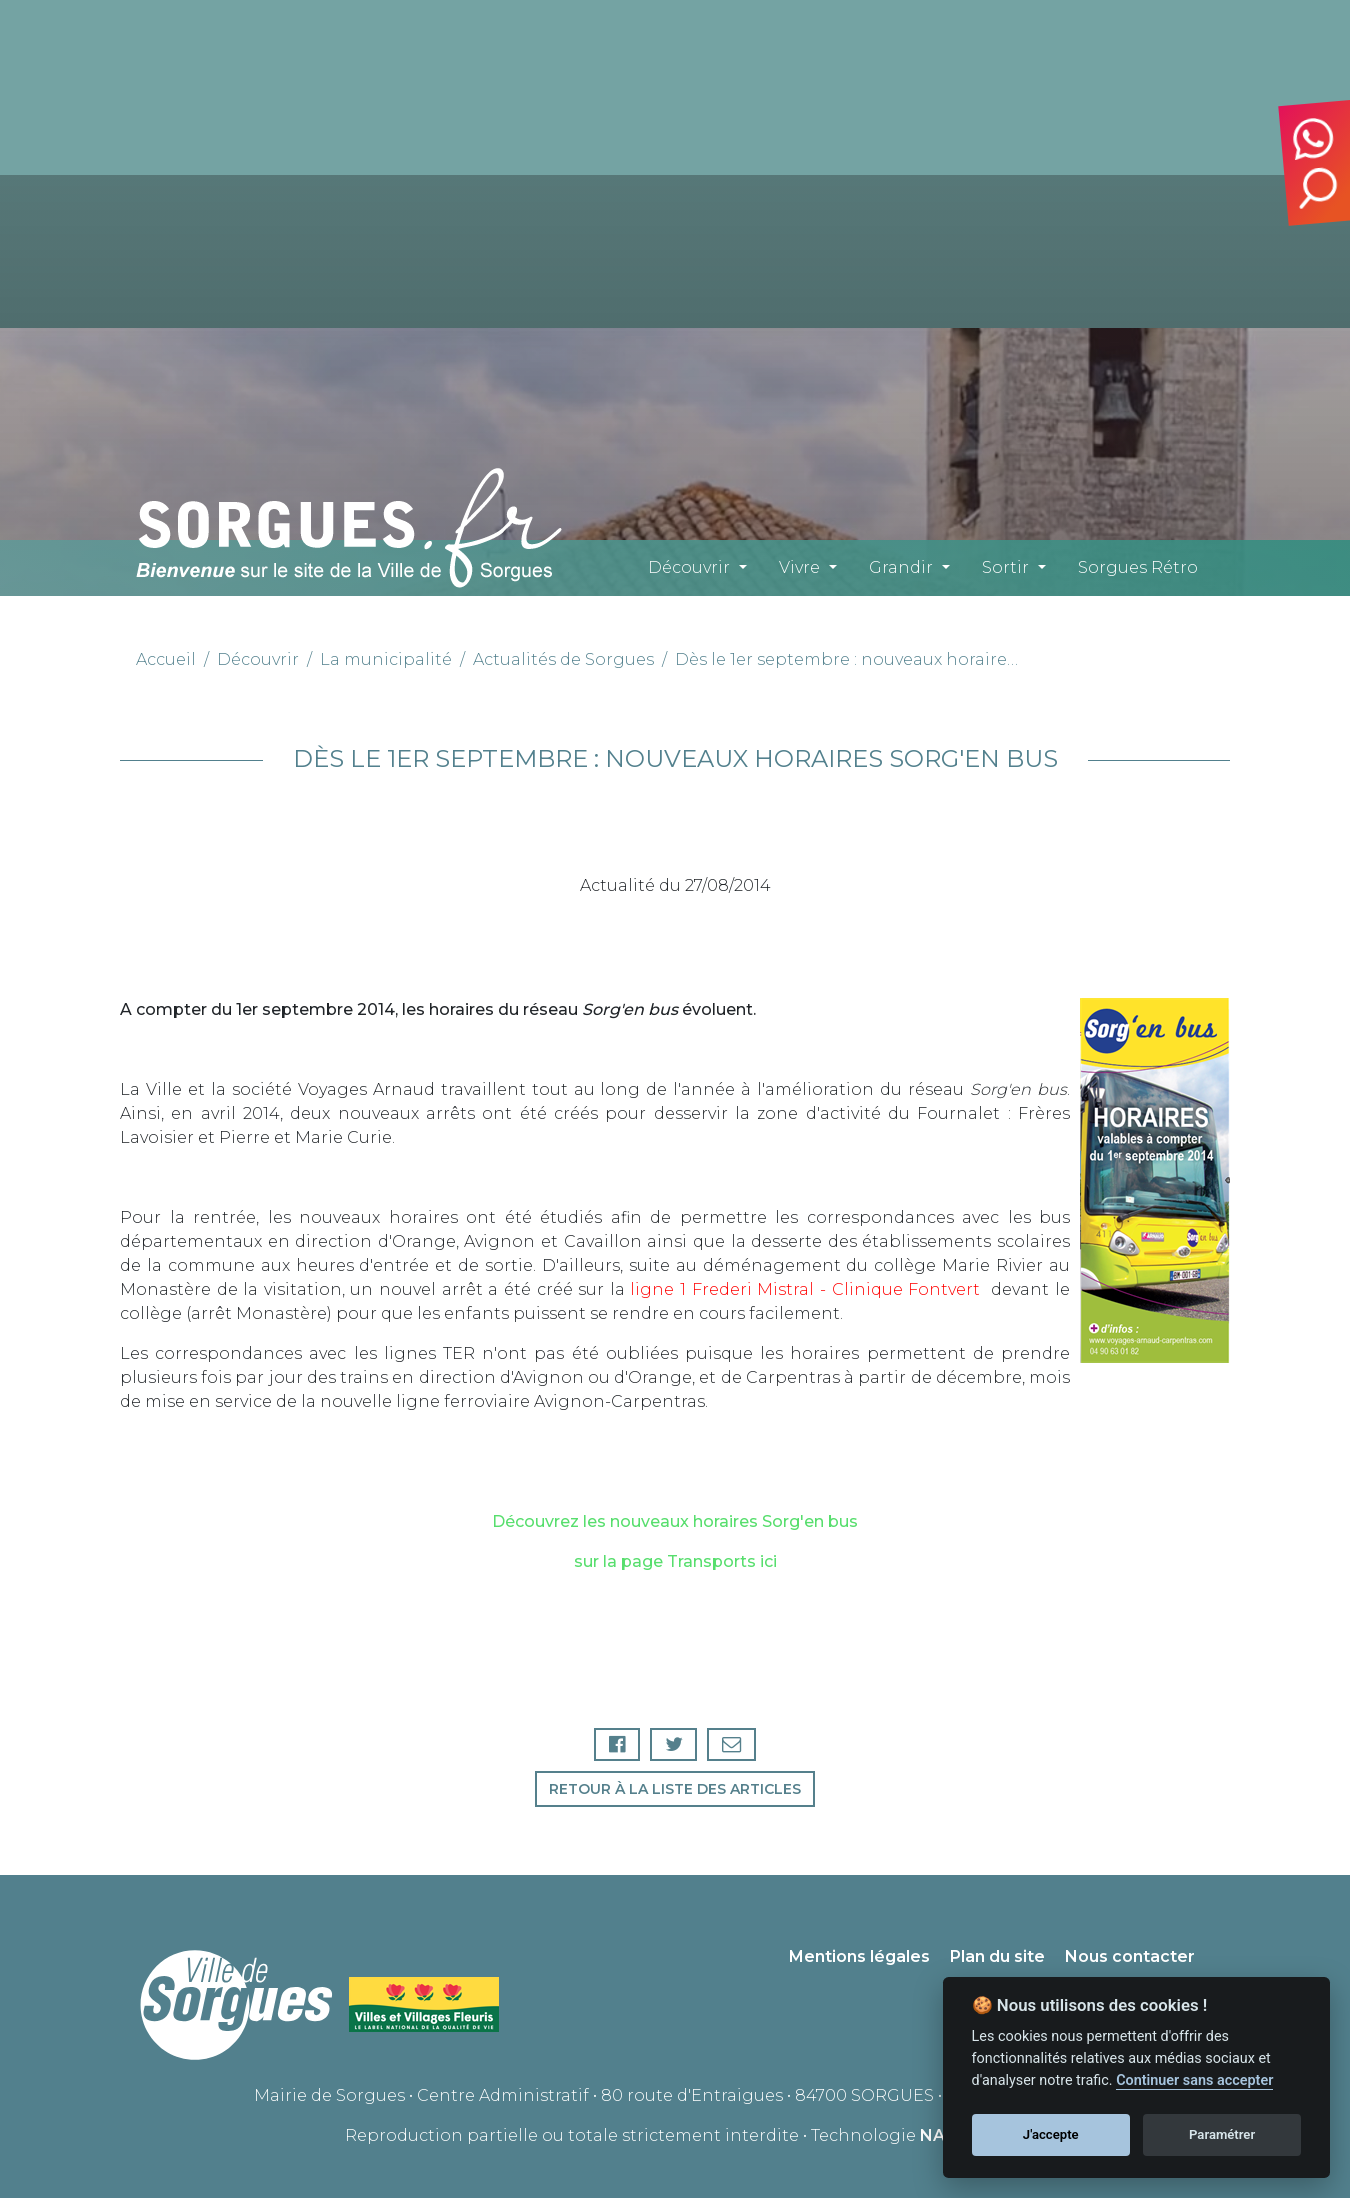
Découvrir (689, 567)
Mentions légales (859, 1957)
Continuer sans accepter (1194, 2080)
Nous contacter (1130, 1957)
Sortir (1005, 567)
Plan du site (997, 1957)
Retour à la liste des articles (675, 1789)
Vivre (799, 567)
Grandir (901, 567)
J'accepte (1051, 2134)
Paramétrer (1222, 2134)
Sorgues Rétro (1138, 567)
